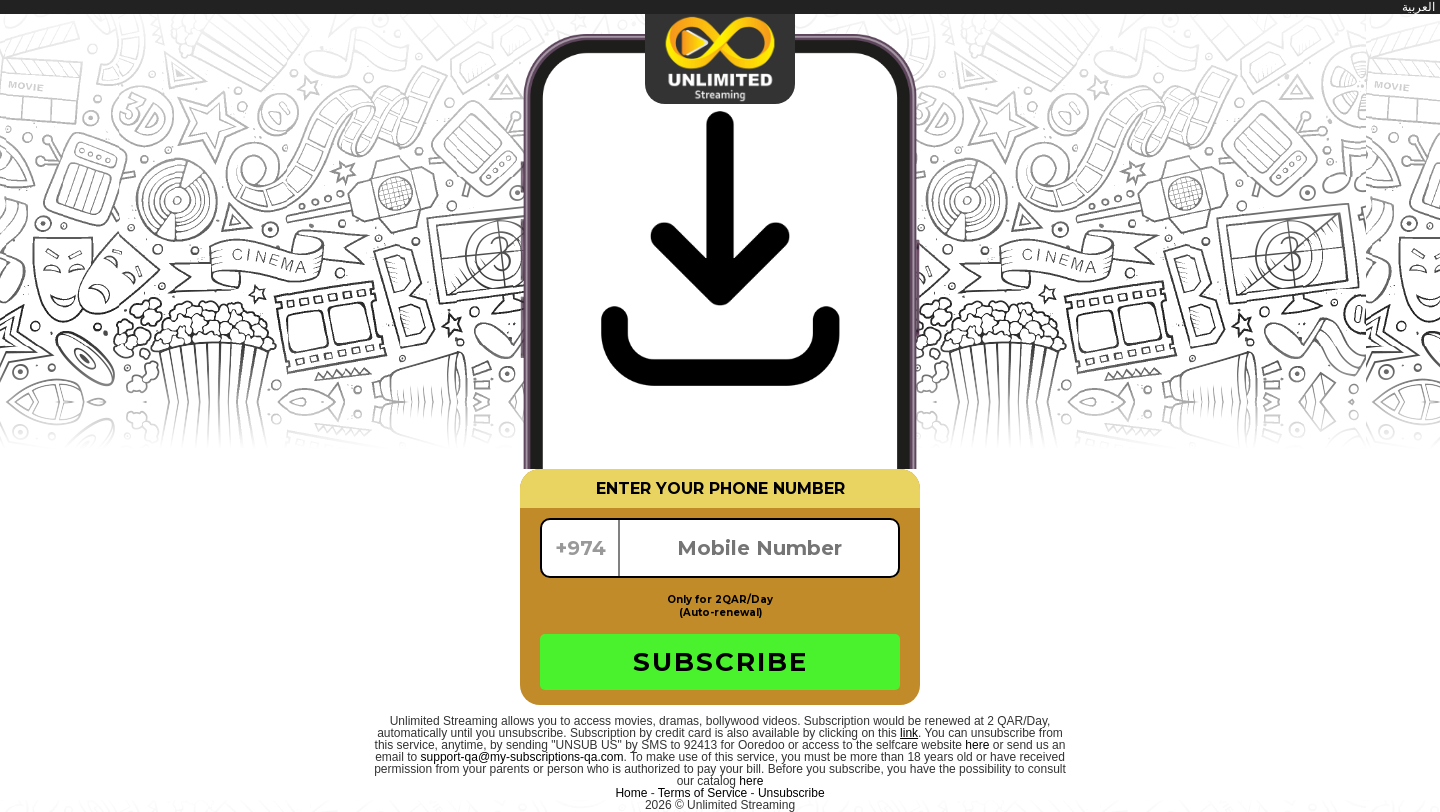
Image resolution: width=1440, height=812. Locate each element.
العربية (1418, 7)
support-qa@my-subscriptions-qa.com (522, 757)
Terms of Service (702, 793)
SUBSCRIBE (720, 662)
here (977, 745)
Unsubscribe (791, 793)
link (909, 733)
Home (631, 793)
